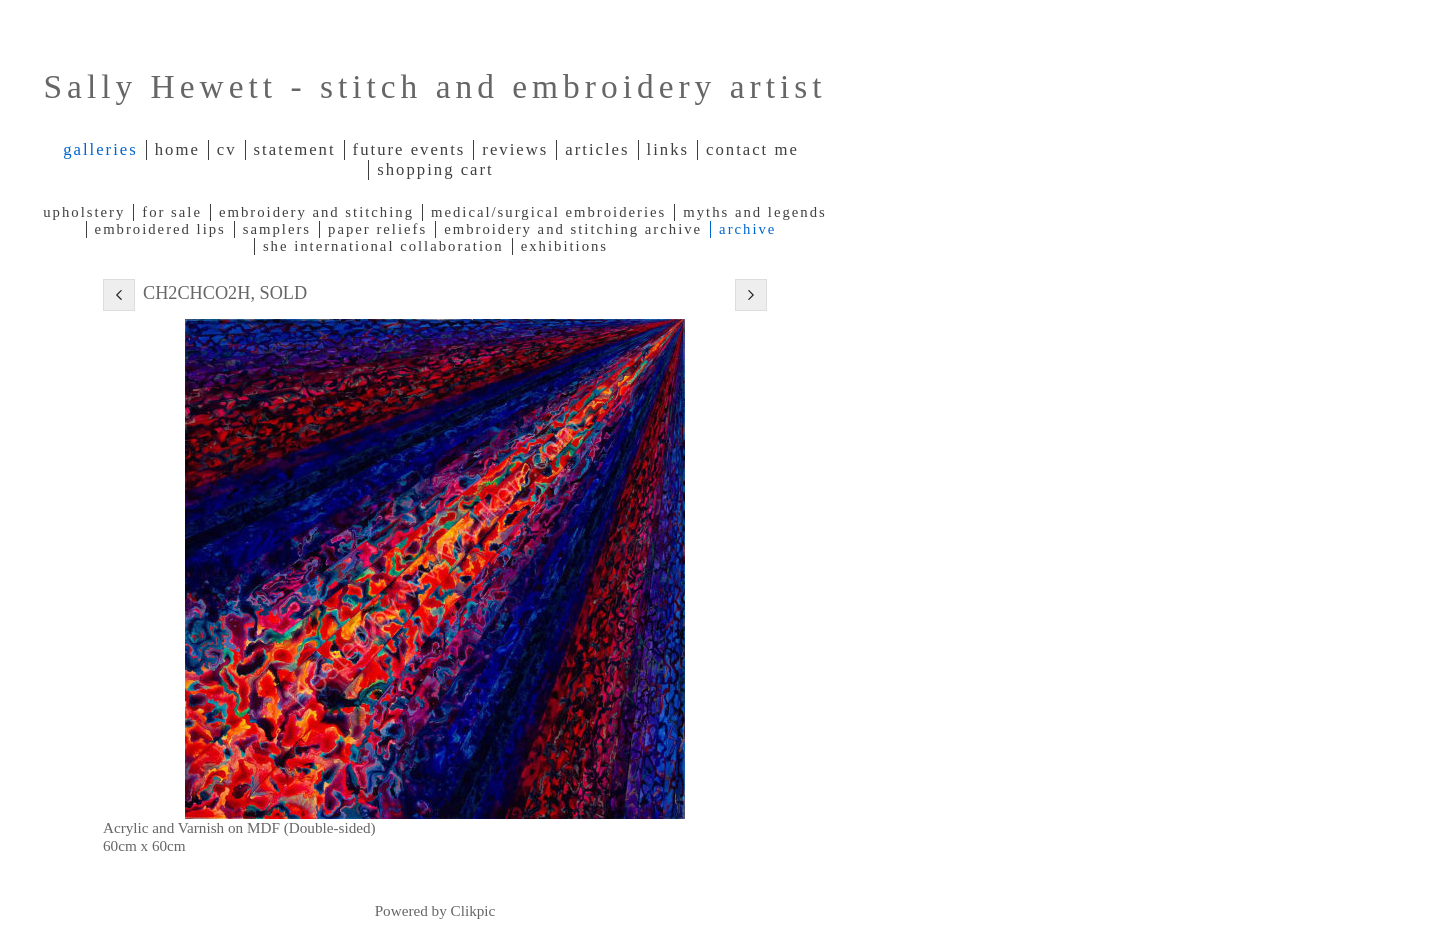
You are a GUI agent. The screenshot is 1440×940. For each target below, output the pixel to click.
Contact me (752, 149)
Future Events (409, 149)
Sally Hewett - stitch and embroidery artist (434, 86)
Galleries (100, 149)
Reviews (515, 149)
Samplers (277, 229)
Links (668, 149)
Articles (597, 149)
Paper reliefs (377, 229)
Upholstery (84, 212)
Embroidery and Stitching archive (573, 229)
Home (177, 149)
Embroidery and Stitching (316, 212)
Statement (295, 149)
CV (227, 149)
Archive (747, 229)
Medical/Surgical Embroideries (548, 212)
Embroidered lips (160, 229)
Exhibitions (564, 246)
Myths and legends (754, 212)
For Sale (172, 212)
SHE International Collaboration (383, 246)
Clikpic (473, 910)
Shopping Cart (435, 169)
